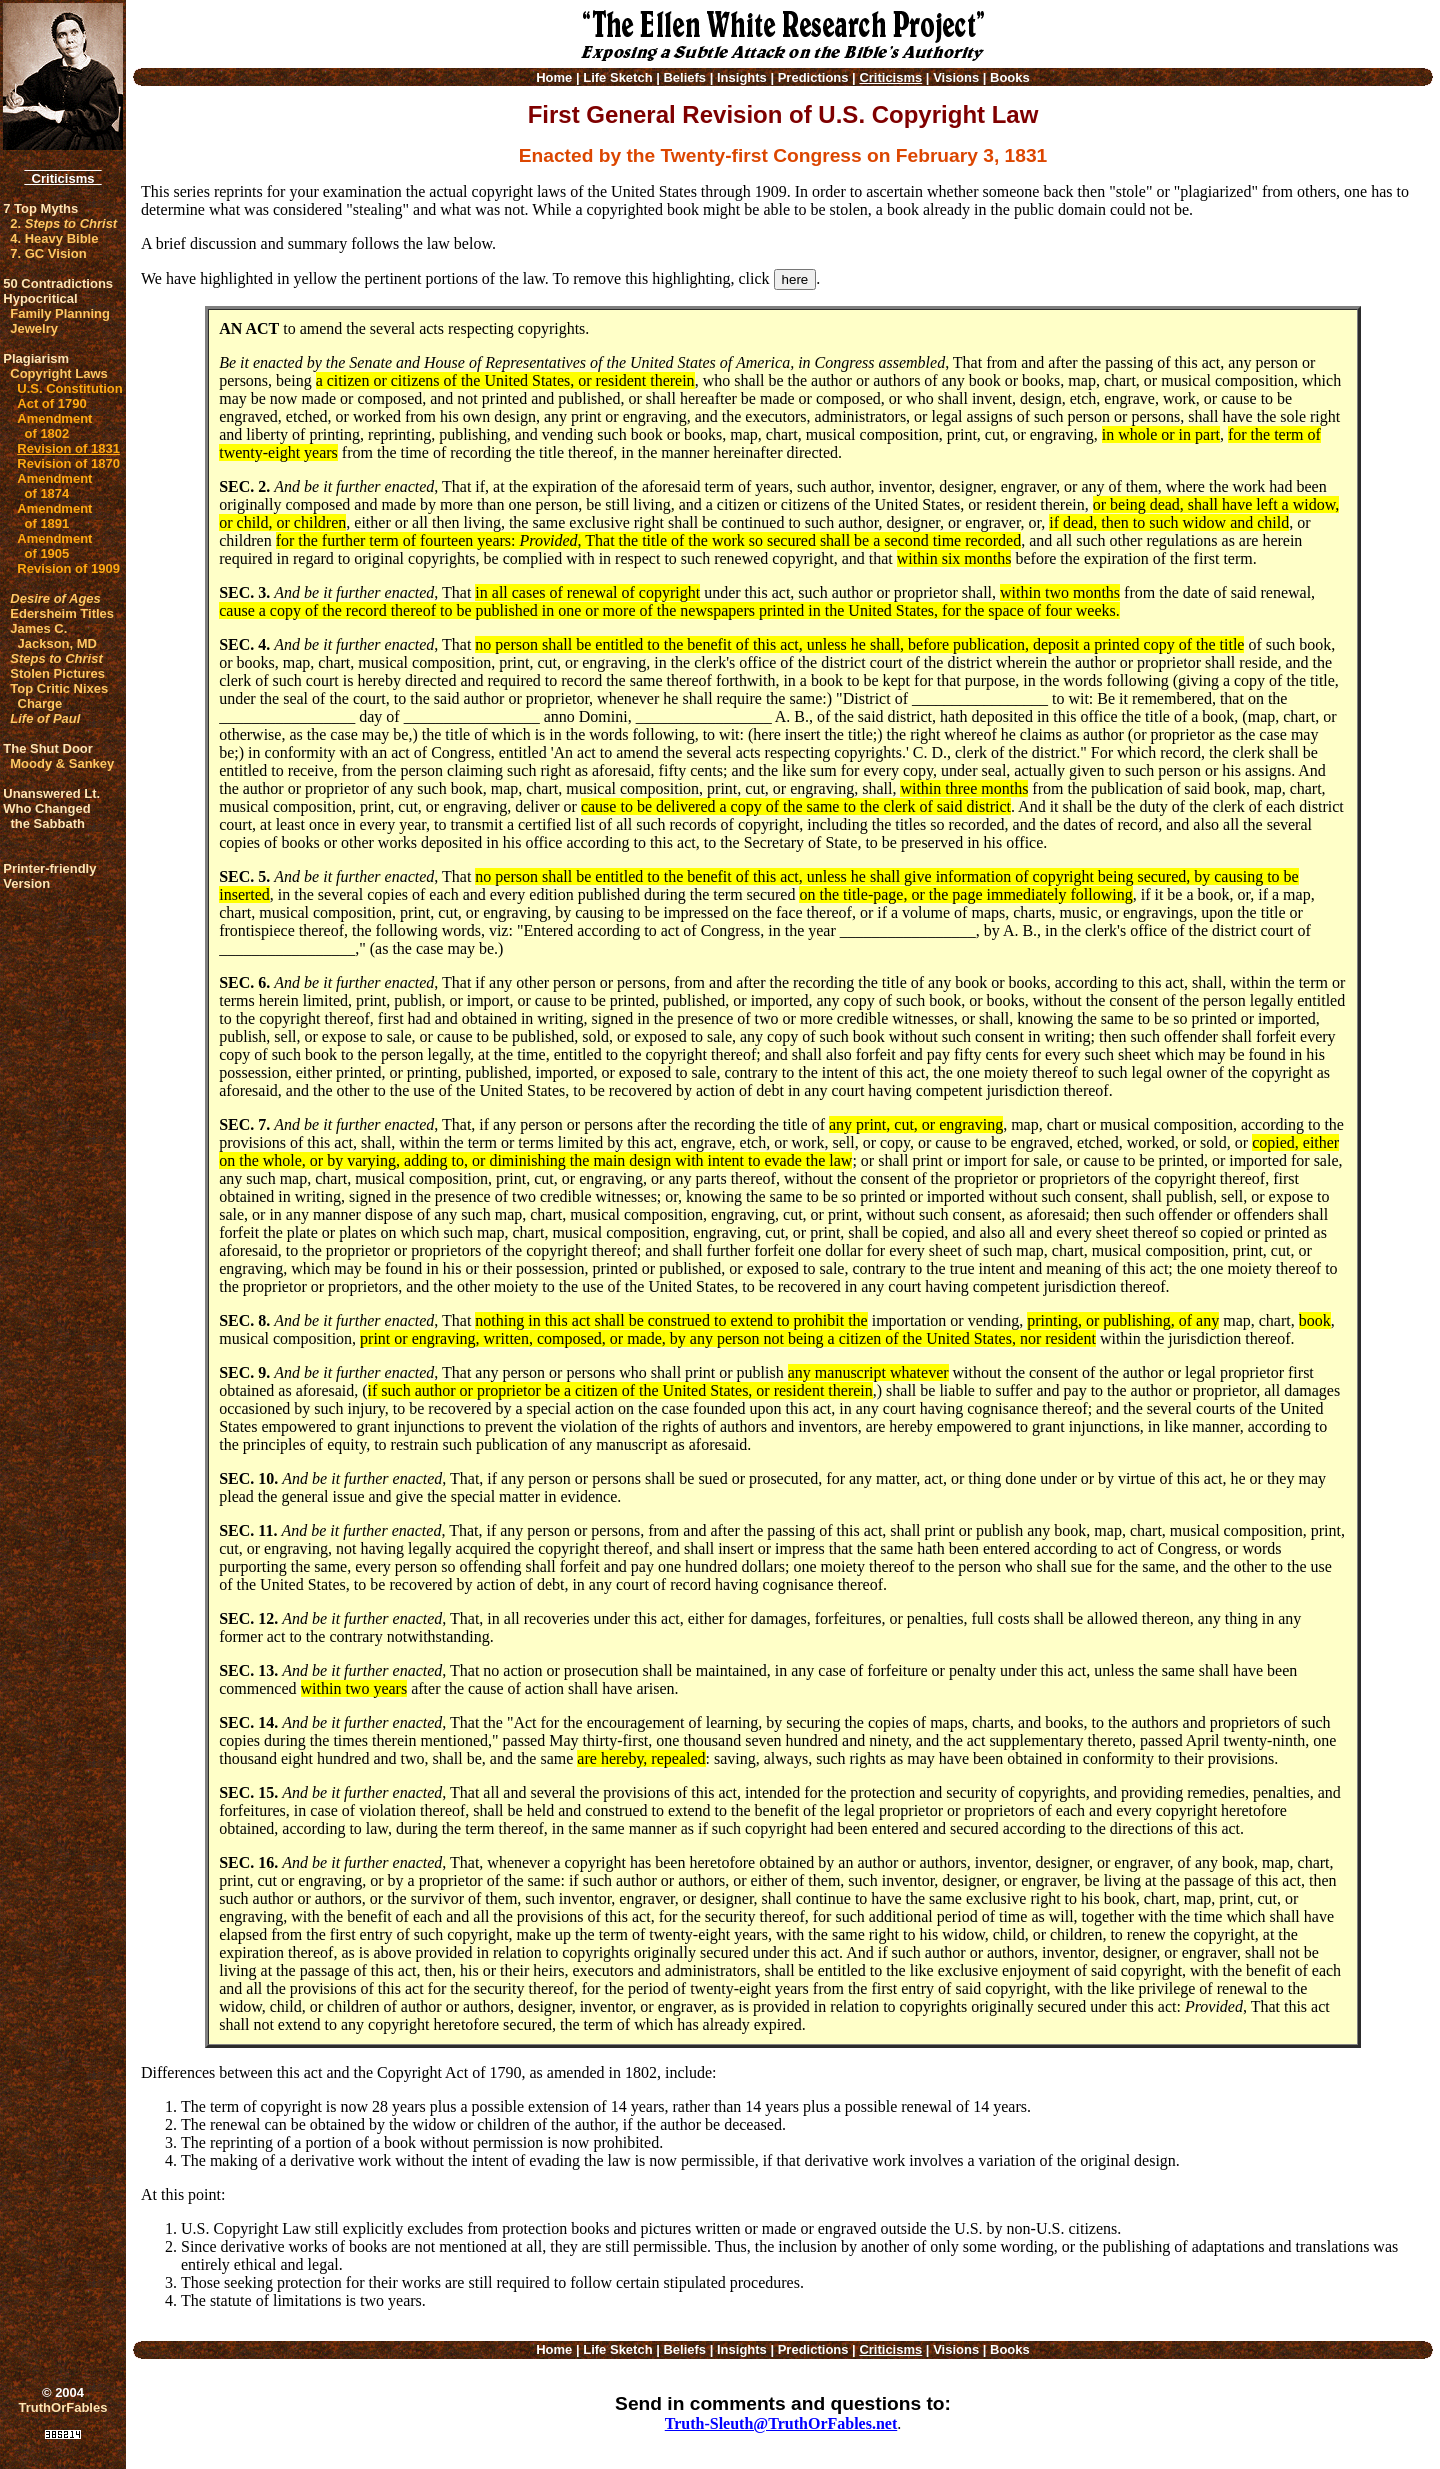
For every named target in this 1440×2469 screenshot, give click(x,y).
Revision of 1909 (68, 568)
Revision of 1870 (68, 463)
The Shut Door (48, 748)
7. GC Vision (48, 253)
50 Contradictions (58, 283)
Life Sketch (617, 77)
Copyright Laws (59, 373)
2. (63, 223)
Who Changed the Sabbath (46, 816)
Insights (742, 77)
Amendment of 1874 (54, 486)
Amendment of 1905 (54, 546)
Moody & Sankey (62, 763)
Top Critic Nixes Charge (59, 696)
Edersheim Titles (62, 613)
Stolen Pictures (57, 673)
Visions (956, 77)
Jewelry (34, 328)
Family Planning (60, 313)
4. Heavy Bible (54, 238)
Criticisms (62, 178)
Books (1010, 77)
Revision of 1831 (68, 448)
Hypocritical (40, 298)
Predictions (813, 77)
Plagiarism (36, 358)
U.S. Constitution (69, 388)
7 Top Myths (40, 208)
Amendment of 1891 (54, 516)
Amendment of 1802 (54, 426)
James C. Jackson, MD (53, 636)
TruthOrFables (63, 2407)
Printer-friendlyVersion (49, 876)
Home (554, 77)
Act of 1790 (51, 403)
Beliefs (684, 77)
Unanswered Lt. (51, 793)
